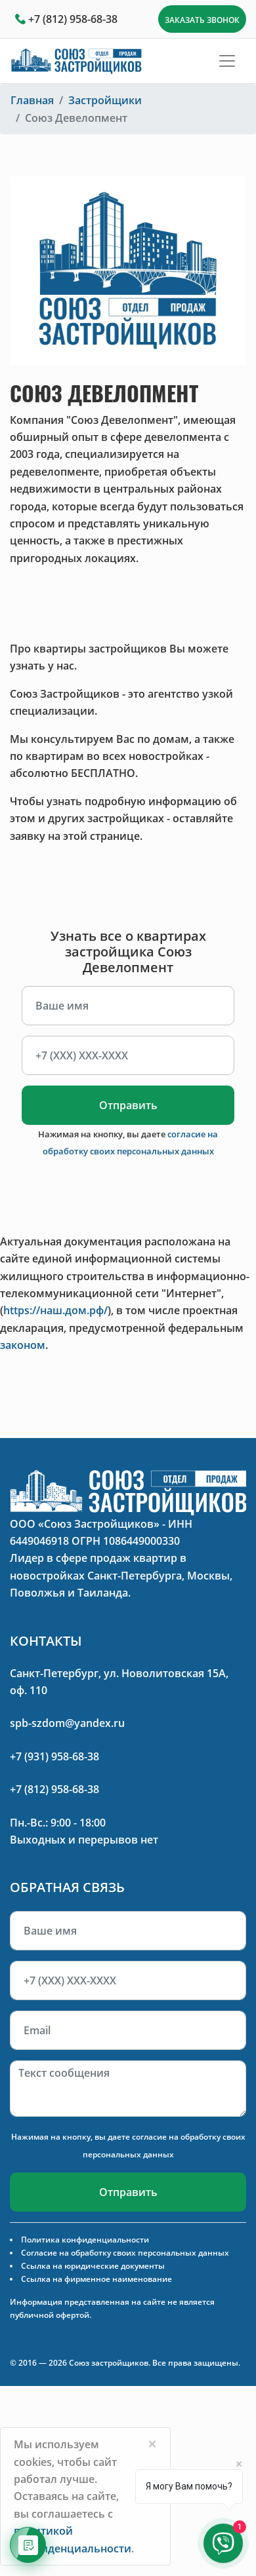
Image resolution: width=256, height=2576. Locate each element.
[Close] (152, 2443)
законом (22, 1345)
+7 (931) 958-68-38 (54, 1756)
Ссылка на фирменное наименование (96, 2278)
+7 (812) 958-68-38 (72, 19)
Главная (32, 100)
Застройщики (105, 100)
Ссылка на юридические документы (93, 2265)
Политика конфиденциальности (85, 2239)
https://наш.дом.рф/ (55, 1310)
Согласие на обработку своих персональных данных (125, 2252)
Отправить (128, 1105)
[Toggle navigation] (227, 61)
